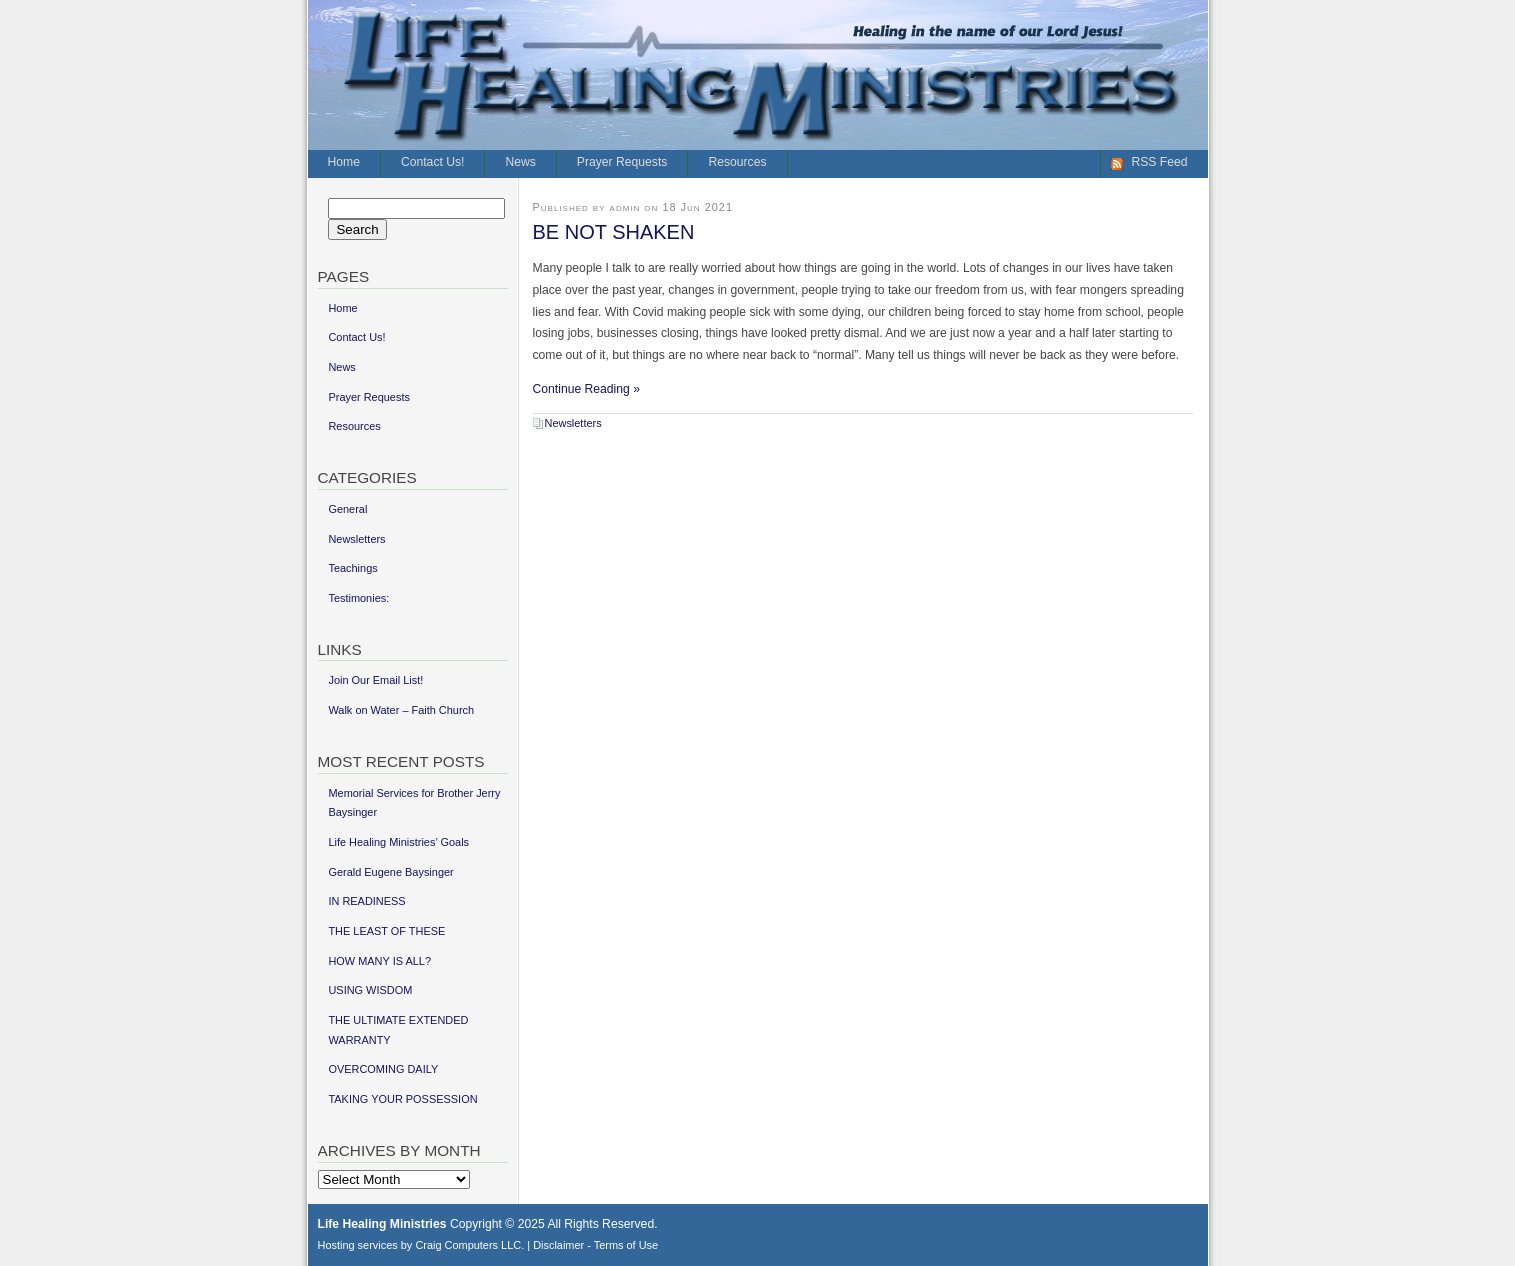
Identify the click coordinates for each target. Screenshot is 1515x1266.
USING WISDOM (370, 990)
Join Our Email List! (375, 680)
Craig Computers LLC (468, 1245)
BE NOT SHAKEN (614, 232)
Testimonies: (358, 598)
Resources (737, 162)
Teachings (352, 568)
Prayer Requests (622, 162)
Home (344, 162)
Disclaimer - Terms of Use (595, 1245)
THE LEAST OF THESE (386, 931)
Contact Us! (433, 162)
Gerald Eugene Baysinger (390, 872)
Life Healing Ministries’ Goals (398, 842)
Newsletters (573, 423)
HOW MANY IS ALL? (379, 961)
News (520, 162)
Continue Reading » (586, 389)
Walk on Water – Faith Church (401, 710)
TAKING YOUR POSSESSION (402, 1099)
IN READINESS (366, 901)
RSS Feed (1159, 162)
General (347, 509)
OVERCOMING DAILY (383, 1069)
